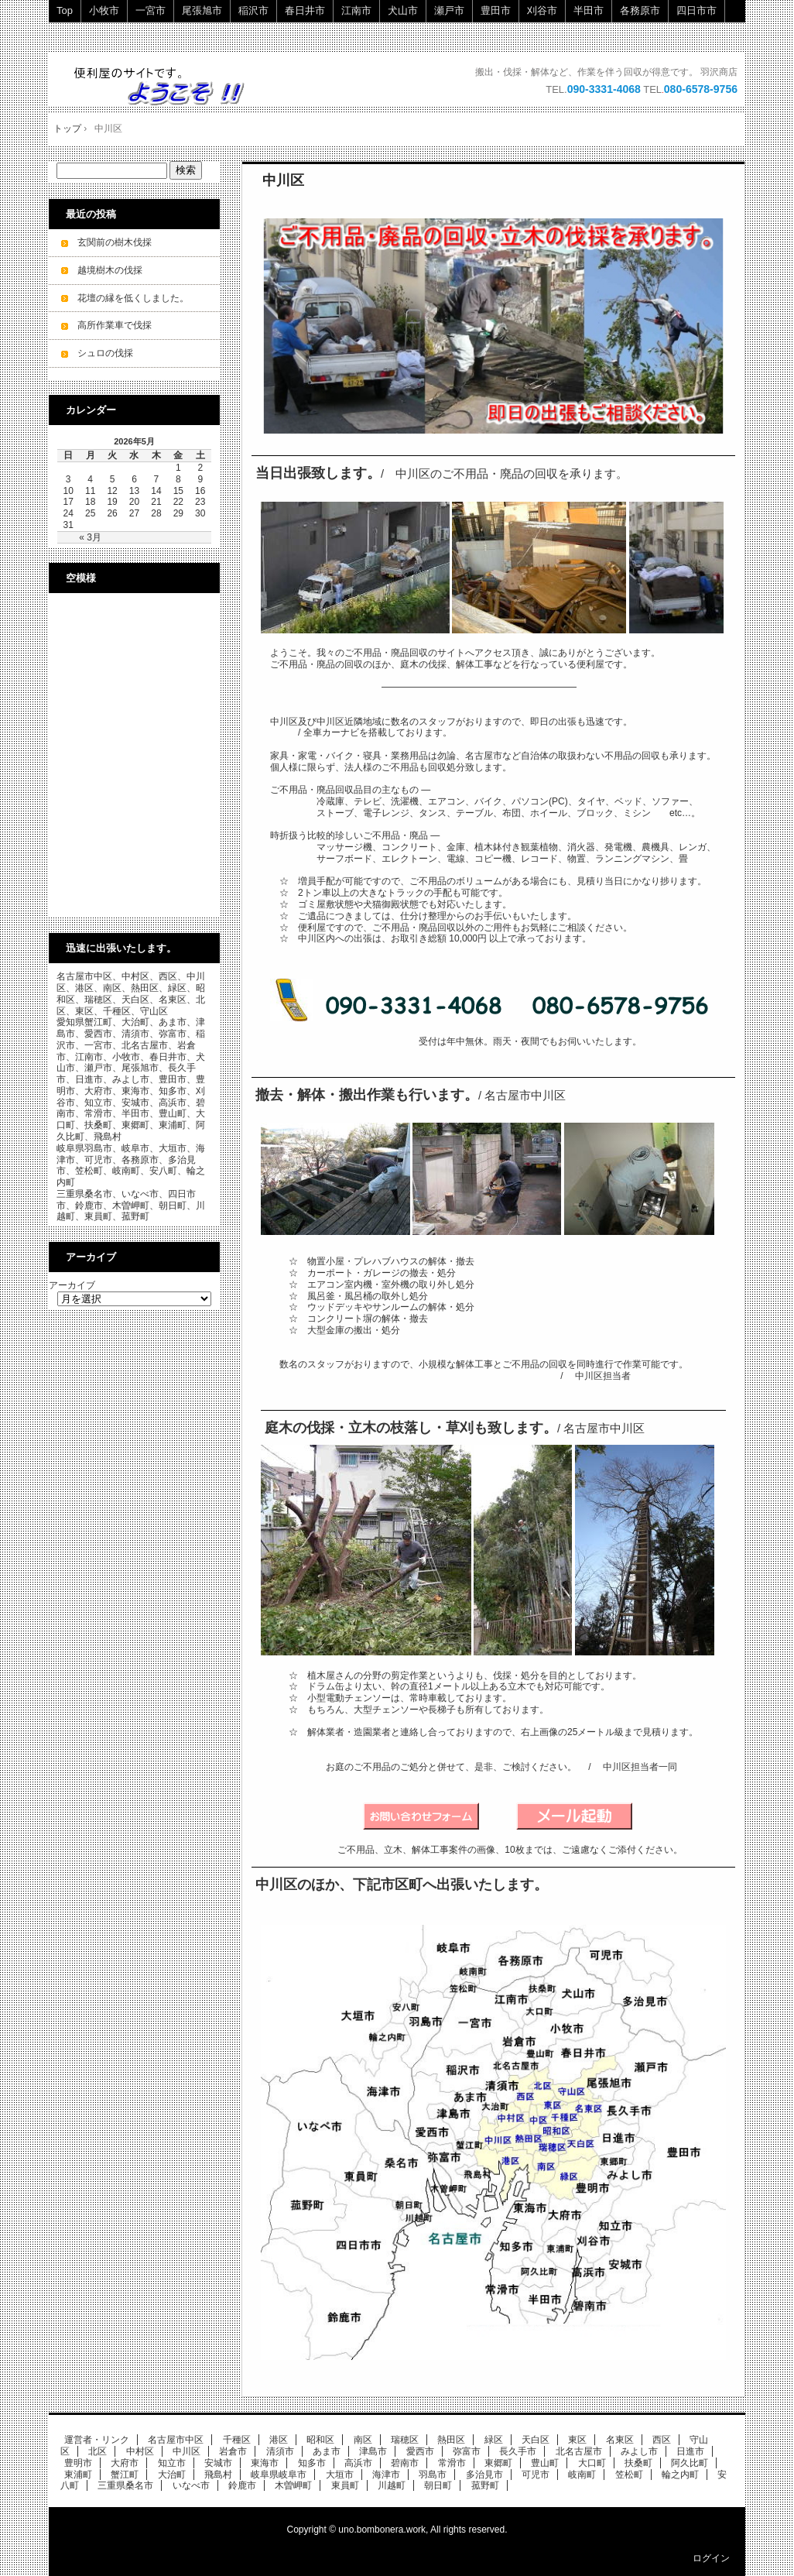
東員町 (345, 2485)
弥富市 (467, 2451)
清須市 (280, 2451)
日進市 (690, 2451)
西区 (661, 2439)
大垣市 (340, 2474)
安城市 (218, 2463)
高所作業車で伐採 (114, 325)
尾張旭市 (202, 10)
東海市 (265, 2463)
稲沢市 (253, 10)
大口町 (592, 2463)
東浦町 (78, 2474)
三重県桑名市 (125, 2485)
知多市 (312, 2463)
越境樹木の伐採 (109, 270)
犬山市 (403, 10)
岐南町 (582, 2474)
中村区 (140, 2451)
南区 (363, 2439)
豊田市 (496, 10)
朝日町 (438, 2485)
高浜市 (358, 2463)
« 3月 (90, 537)
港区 (278, 2439)
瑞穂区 (405, 2439)
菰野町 (485, 2485)
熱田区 (451, 2439)
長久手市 (517, 2451)
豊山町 (545, 2463)
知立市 (172, 2463)
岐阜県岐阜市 (278, 2474)
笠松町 (629, 2474)
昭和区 (320, 2439)
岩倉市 (233, 2451)
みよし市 (639, 2451)
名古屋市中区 (176, 2439)
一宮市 (150, 10)
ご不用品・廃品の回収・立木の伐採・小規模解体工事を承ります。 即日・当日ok (167, 85)
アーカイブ (72, 1285)
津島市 (373, 2451)
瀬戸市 (449, 10)
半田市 (588, 10)
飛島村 (218, 2474)
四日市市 (696, 10)
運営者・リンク (96, 2439)
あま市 (327, 2451)
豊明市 (78, 2463)
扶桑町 (638, 2463)
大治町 (172, 2474)
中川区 (283, 180)
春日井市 (305, 10)
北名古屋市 (579, 2451)
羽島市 (433, 2474)
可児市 (535, 2474)
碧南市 (405, 2463)
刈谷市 (542, 10)
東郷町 (498, 2463)
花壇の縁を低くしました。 (133, 298)
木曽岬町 (293, 2485)
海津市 (386, 2474)
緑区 (493, 2439)
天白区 (535, 2439)
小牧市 (104, 10)
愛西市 (420, 2451)
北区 (97, 2451)
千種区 (237, 2439)
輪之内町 (680, 2474)
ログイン (711, 2558)
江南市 (356, 10)
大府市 (125, 2463)
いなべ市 (191, 2485)
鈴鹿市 (242, 2485)
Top (64, 10)
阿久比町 (689, 2463)
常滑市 (452, 2463)
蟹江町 (125, 2474)
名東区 (620, 2439)
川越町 (392, 2485)
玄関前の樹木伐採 (114, 242)
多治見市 (484, 2474)
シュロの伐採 (105, 353)
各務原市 (640, 10)
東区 (577, 2439)
